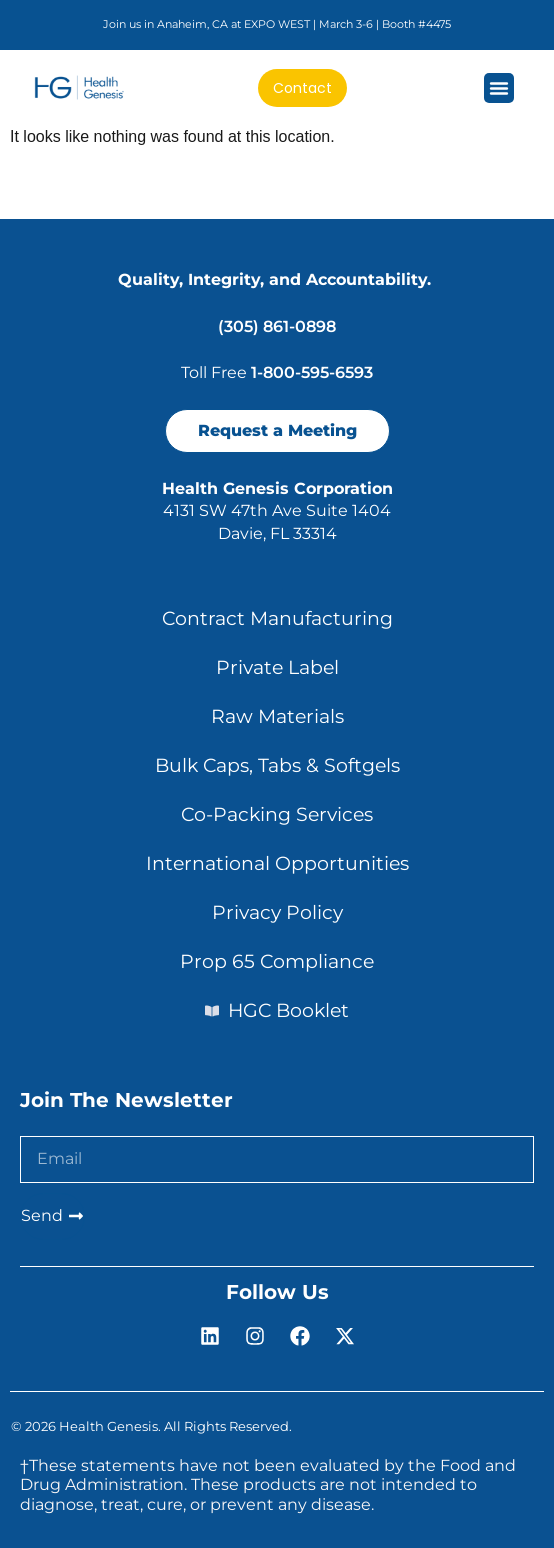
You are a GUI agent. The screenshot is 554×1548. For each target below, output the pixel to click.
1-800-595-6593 (312, 372)
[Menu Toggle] (499, 88)
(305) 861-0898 (277, 326)
